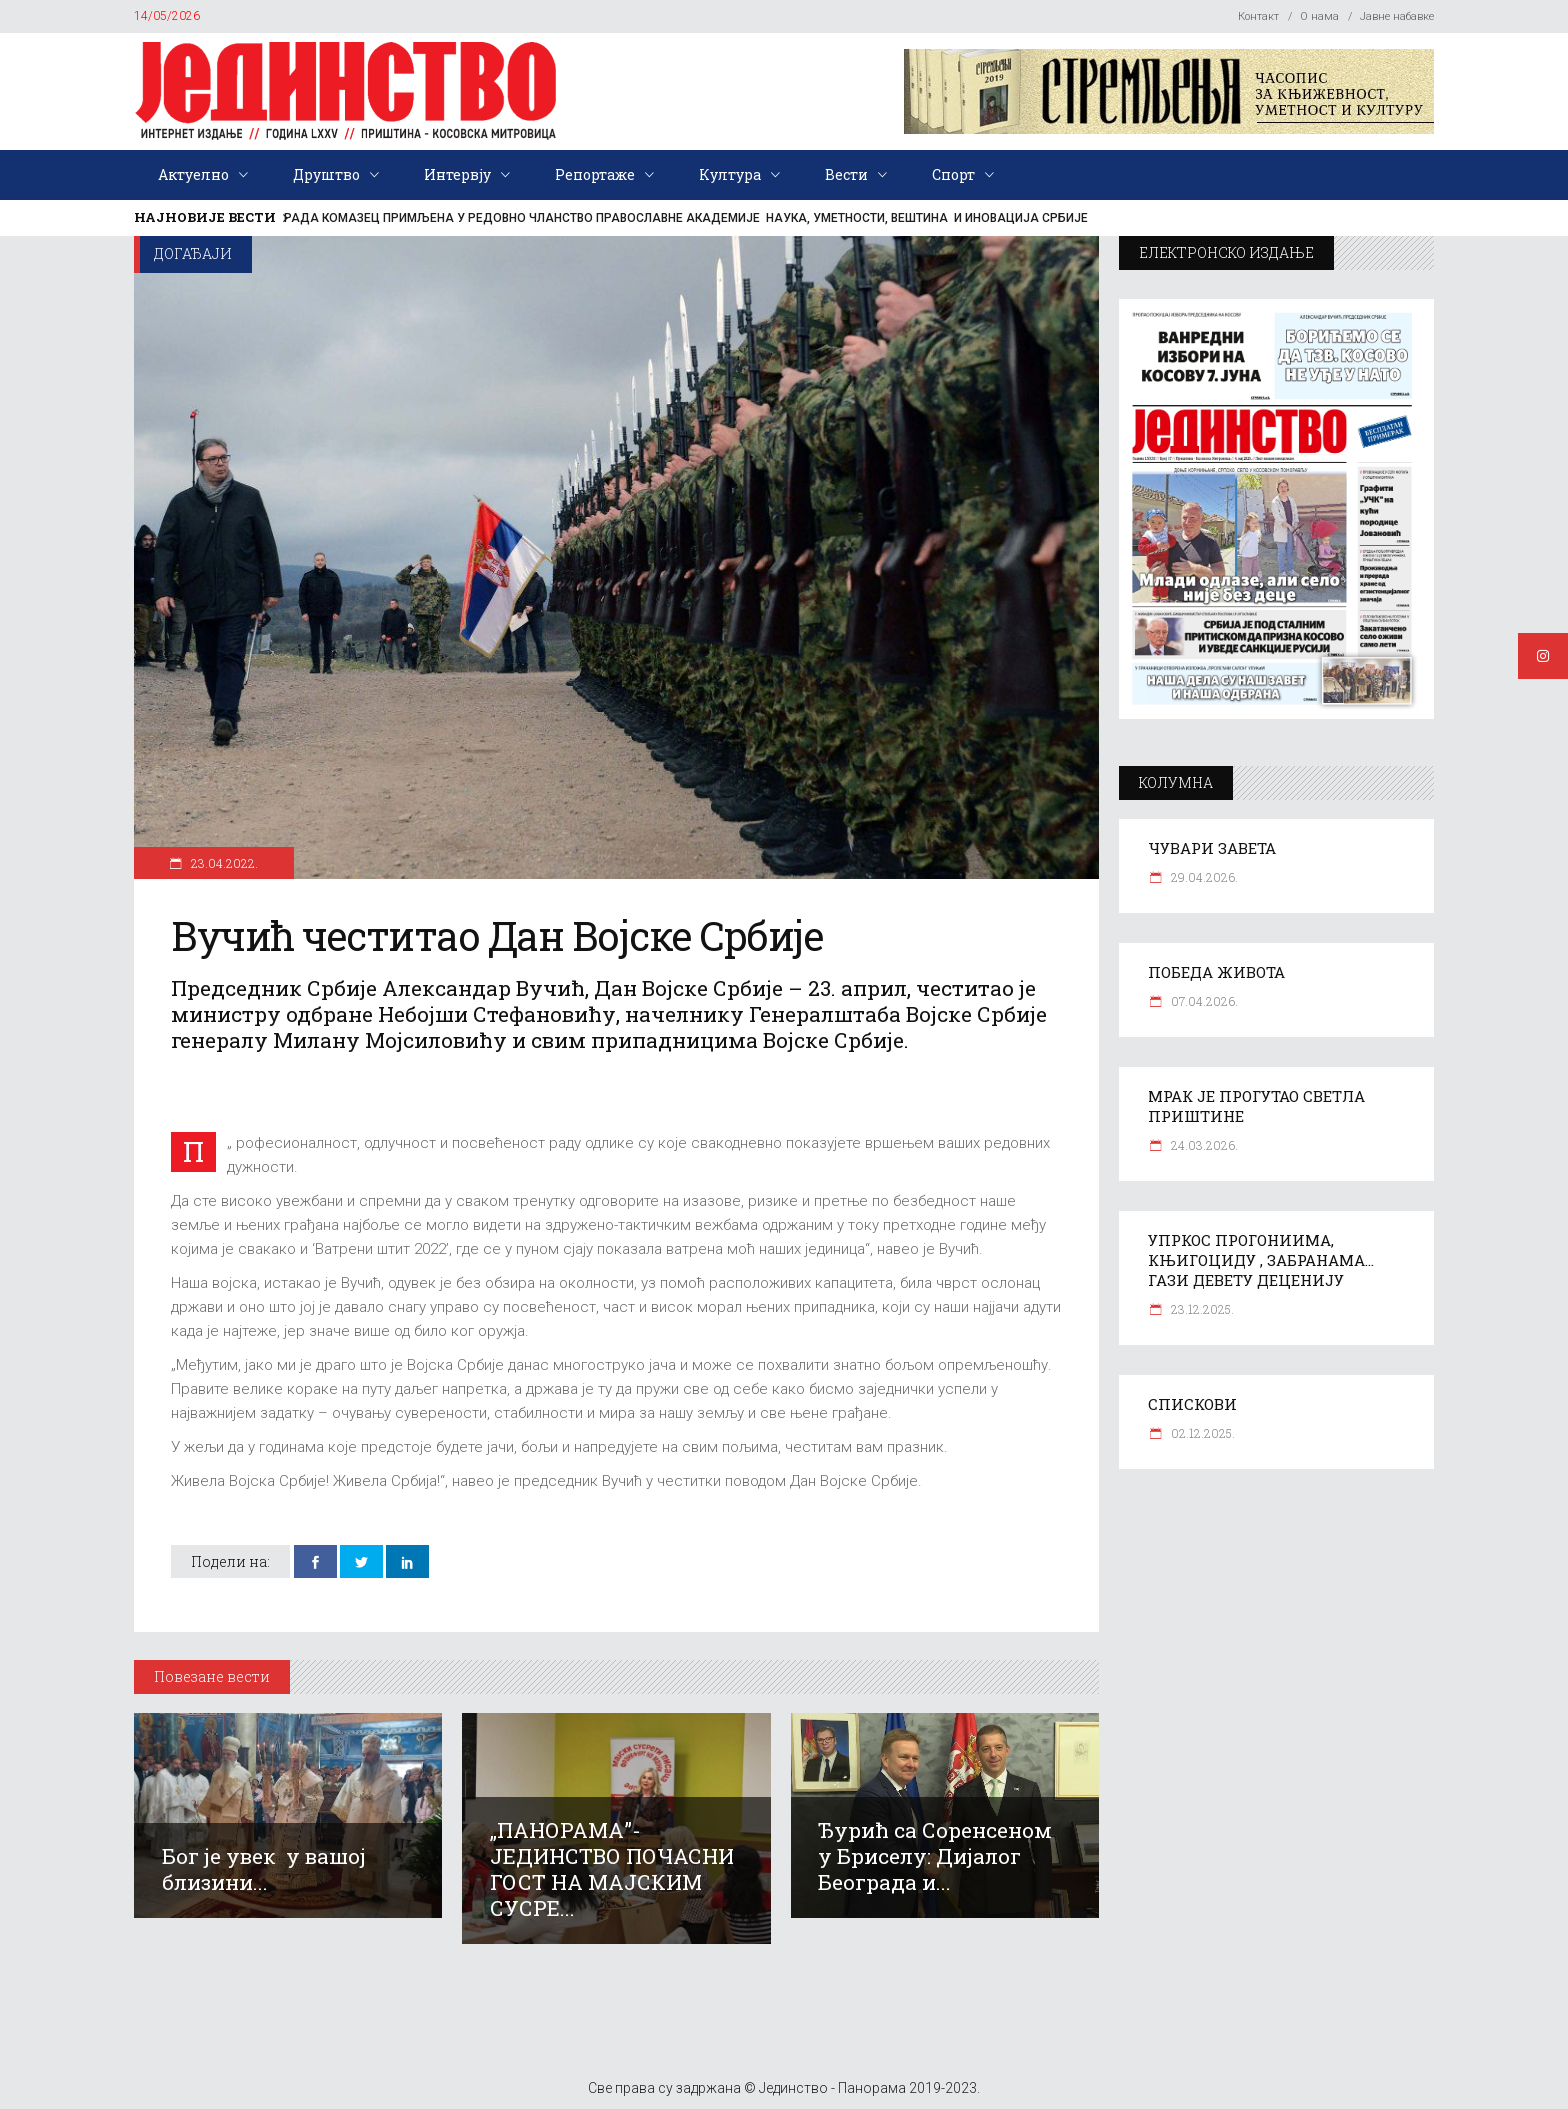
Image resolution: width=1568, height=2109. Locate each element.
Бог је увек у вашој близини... (264, 1869)
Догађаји (193, 253)
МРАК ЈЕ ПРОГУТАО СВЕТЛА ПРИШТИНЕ (1256, 1106)
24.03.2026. (1203, 1145)
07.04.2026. (1203, 1001)
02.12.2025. (1201, 1433)
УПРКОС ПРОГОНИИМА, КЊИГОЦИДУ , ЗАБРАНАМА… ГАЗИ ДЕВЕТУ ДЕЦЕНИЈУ (1261, 1260)
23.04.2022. (223, 863)
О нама (1319, 16)
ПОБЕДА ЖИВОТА (1216, 972)
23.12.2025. (1201, 1309)
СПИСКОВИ (1192, 1404)
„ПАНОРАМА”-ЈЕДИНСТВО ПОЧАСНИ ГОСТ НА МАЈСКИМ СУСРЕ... (612, 1869)
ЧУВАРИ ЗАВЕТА (1212, 848)
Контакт (1258, 16)
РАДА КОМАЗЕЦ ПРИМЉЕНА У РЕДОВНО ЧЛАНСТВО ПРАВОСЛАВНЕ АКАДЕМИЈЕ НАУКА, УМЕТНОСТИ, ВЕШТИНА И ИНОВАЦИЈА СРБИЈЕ (686, 218)
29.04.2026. (1203, 877)
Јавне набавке (1397, 16)
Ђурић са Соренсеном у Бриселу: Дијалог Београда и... (935, 1856)
